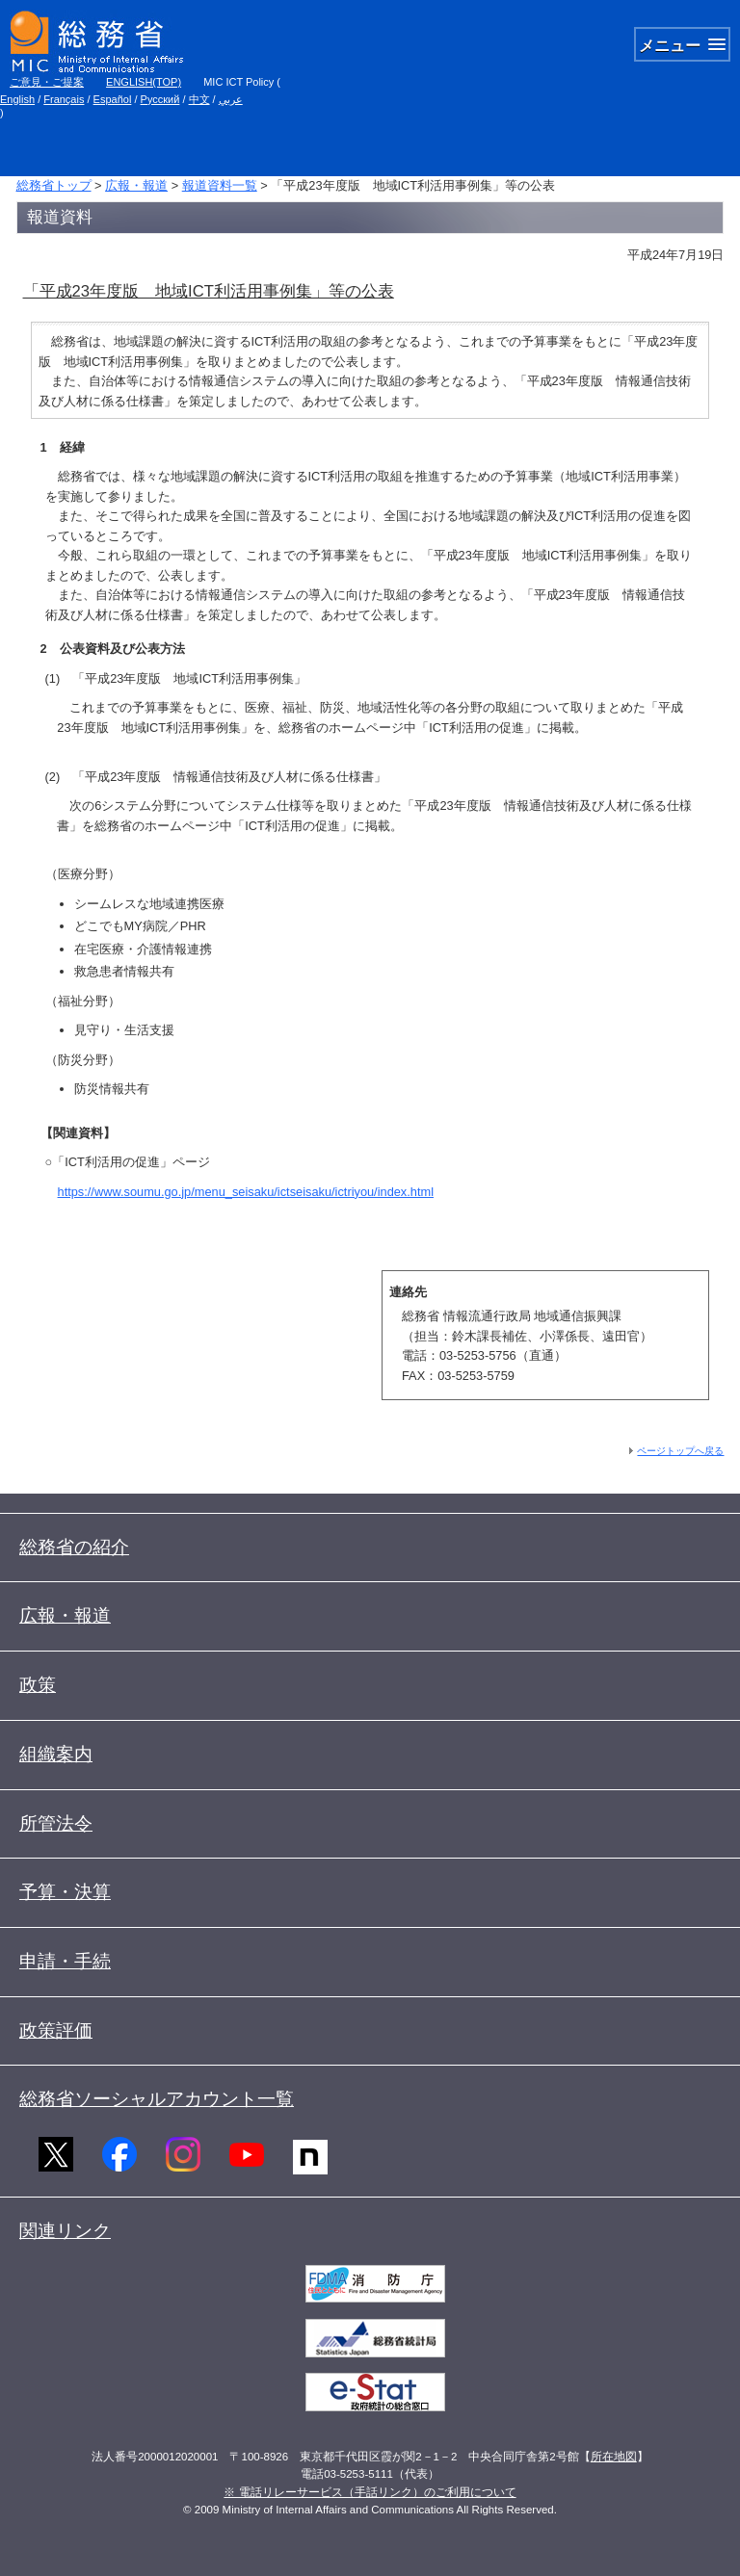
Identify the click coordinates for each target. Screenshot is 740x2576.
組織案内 (55, 1754)
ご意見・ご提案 (47, 82)
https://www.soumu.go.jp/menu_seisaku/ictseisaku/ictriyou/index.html (246, 1191)
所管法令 (55, 1823)
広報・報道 (136, 185)
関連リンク (65, 2231)
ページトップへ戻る (680, 1450)
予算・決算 (65, 1892)
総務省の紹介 (74, 1547)
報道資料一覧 (219, 185)
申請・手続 (65, 1961)
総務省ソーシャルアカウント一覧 (156, 2099)
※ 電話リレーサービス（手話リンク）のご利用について (369, 2492)
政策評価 (55, 2030)
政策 (37, 1685)
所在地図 (614, 2456)
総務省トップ (54, 185)
